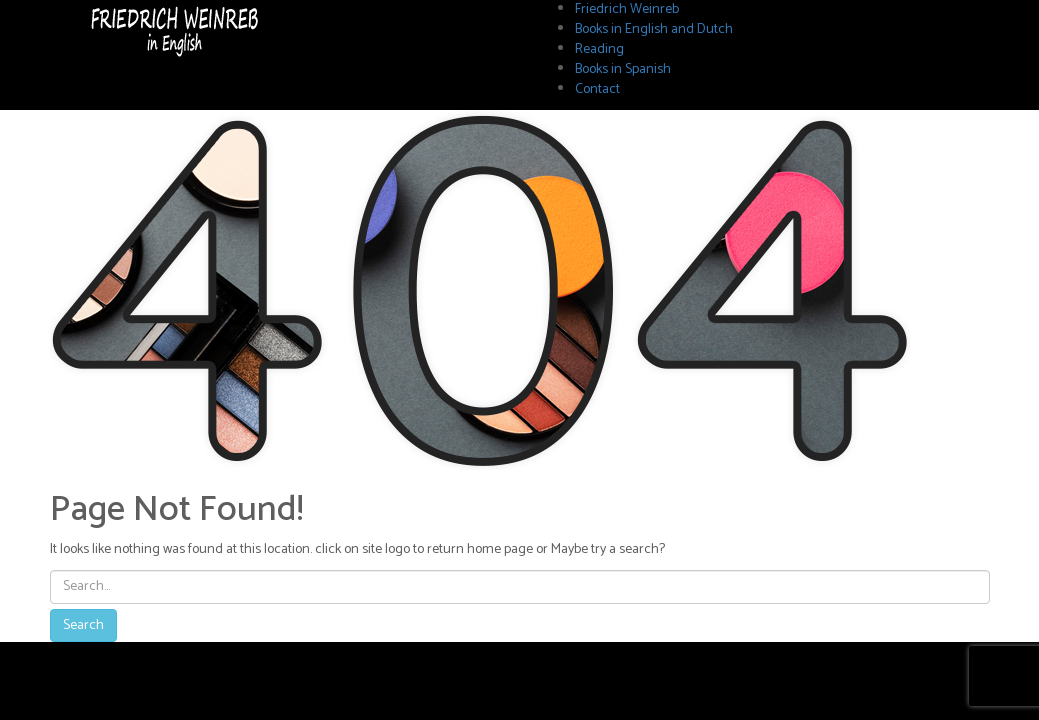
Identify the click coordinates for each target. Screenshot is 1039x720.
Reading (599, 49)
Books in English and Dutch (654, 29)
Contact (597, 89)
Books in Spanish (623, 69)
